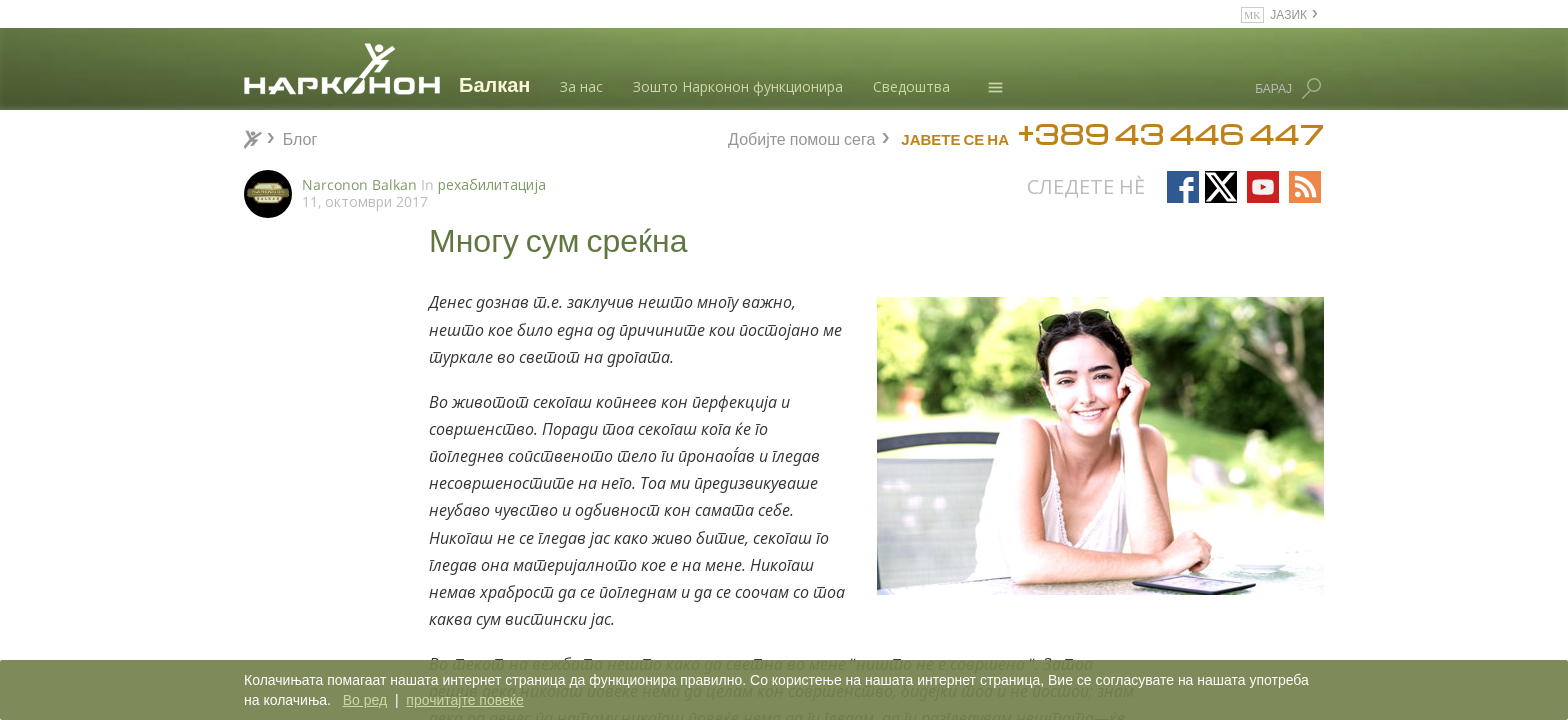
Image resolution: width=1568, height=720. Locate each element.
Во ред (365, 700)
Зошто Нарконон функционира (738, 86)
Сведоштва (911, 86)
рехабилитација (492, 184)
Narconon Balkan (359, 184)
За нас (581, 86)
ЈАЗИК (1288, 13)
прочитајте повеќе (464, 700)
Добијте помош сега (801, 136)
